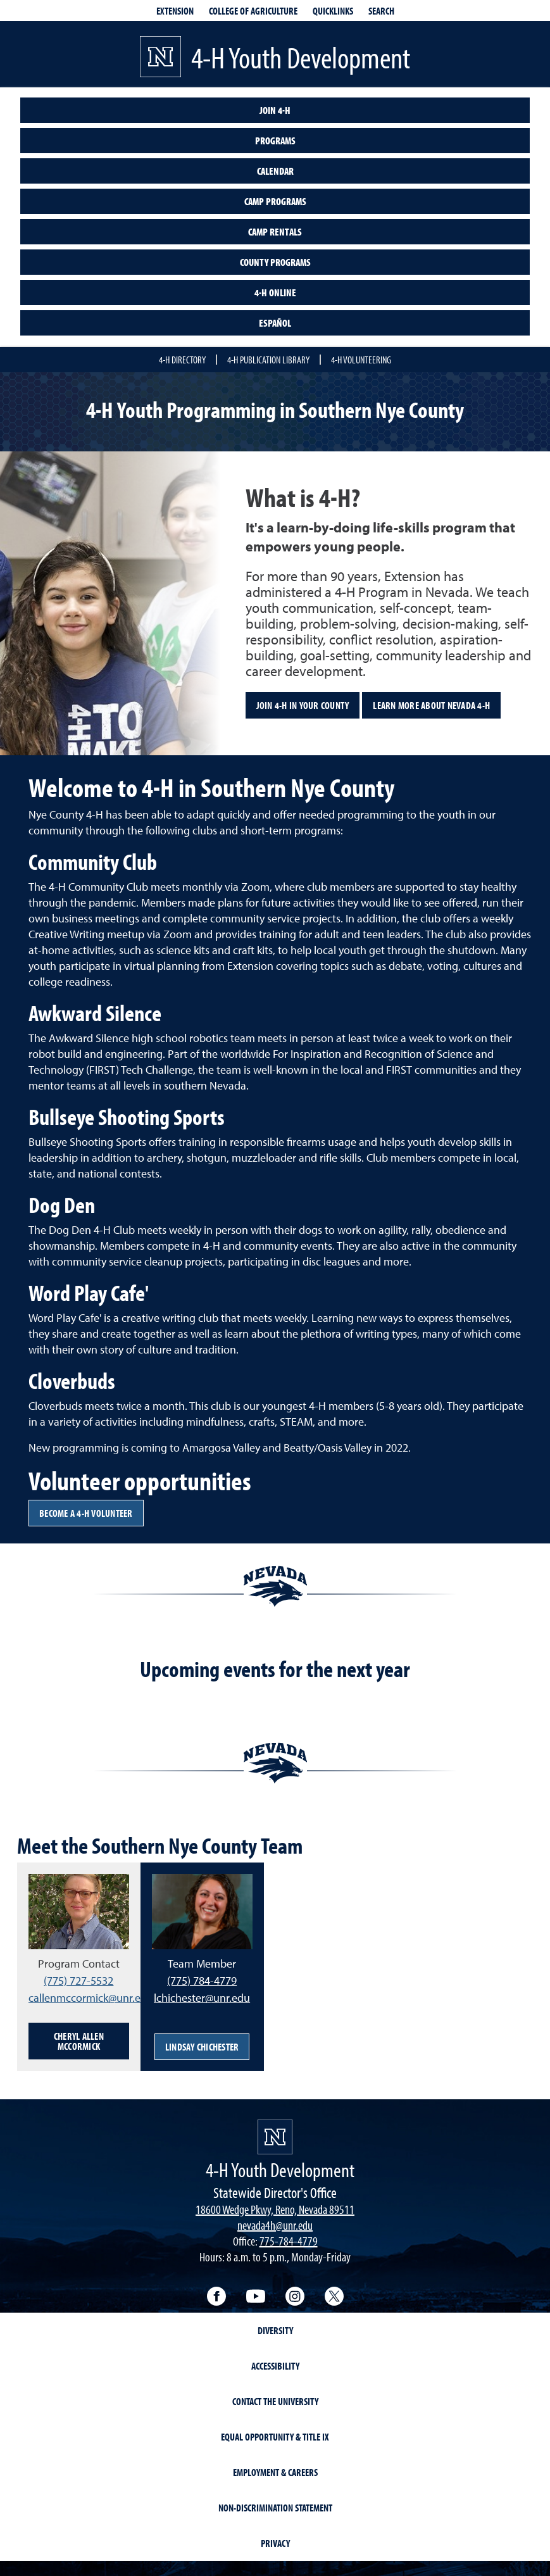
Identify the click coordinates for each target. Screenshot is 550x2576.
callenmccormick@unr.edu (90, 1997)
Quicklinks (333, 10)
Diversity (275, 2330)
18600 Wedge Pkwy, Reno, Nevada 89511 (275, 2209)
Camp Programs (275, 201)
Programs (275, 140)
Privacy (275, 2543)
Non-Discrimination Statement (275, 2507)
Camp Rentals (275, 231)
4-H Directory (182, 359)
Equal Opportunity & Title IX (275, 2436)
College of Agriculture (253, 10)
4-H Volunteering (361, 359)
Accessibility (275, 2365)
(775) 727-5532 (78, 1980)
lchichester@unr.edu (202, 1997)
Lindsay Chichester (202, 2046)
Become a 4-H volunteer (86, 1513)
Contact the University (275, 2401)
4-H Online (275, 292)
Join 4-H (275, 110)
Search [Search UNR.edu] (381, 10)
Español (275, 323)
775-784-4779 (288, 2241)
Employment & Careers (275, 2472)
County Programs (275, 262)
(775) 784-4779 (202, 1980)
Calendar (275, 171)
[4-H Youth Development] (275, 2137)
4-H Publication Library (268, 359)
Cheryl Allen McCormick (79, 2041)
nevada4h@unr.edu (275, 2225)
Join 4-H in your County (302, 705)
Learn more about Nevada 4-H (431, 705)
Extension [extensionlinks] (175, 10)
